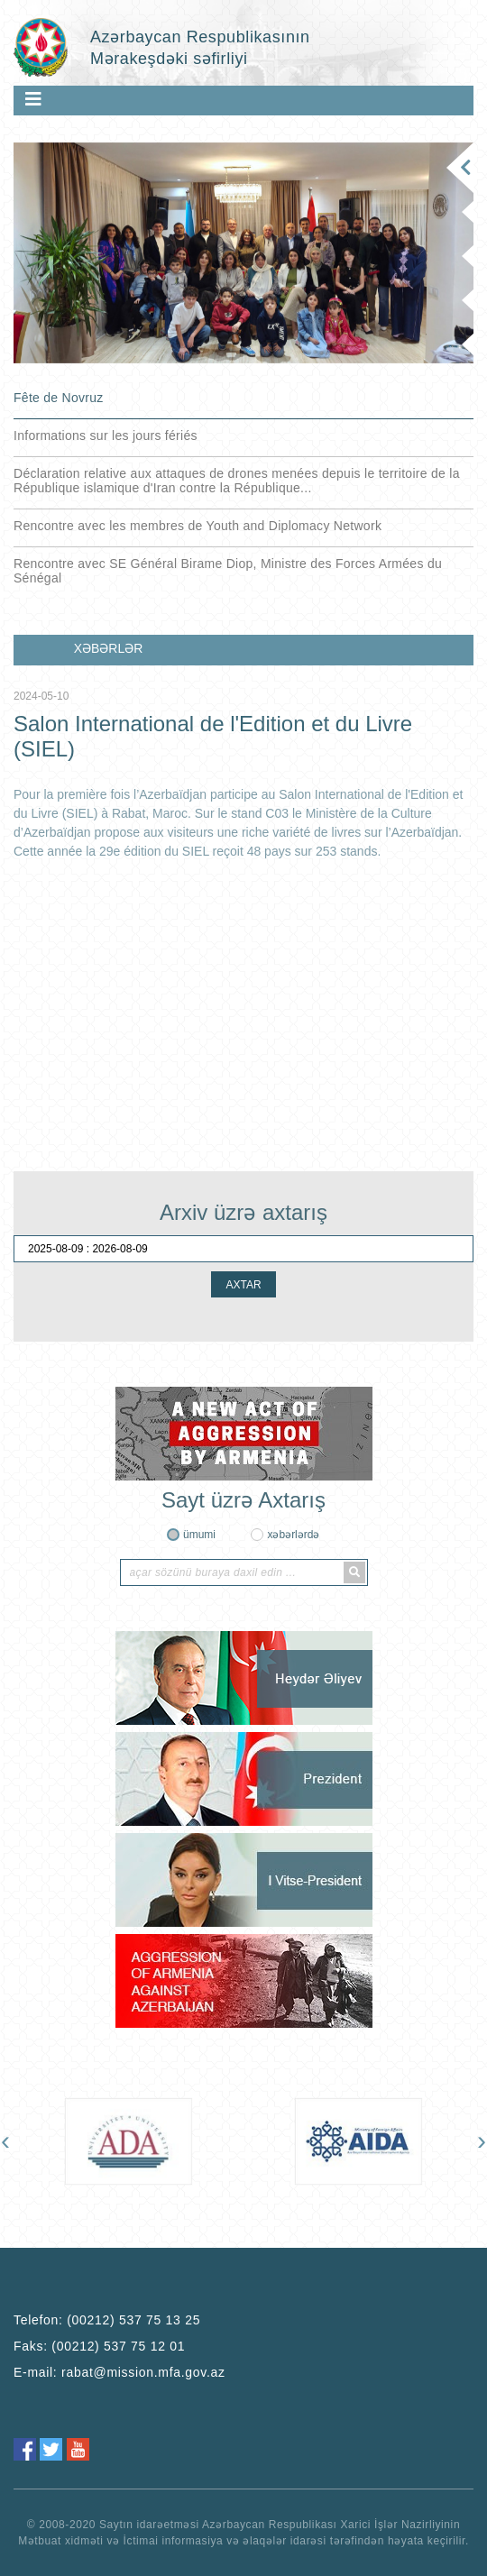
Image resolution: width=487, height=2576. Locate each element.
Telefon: (107, 2320)
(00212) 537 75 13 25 (133, 2320)
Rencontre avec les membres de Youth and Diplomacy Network (197, 525)
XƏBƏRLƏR (108, 648)
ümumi (199, 1534)
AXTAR (243, 1285)
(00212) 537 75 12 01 (118, 2346)
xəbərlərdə (293, 1534)
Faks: (99, 2346)
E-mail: (119, 2372)
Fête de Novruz (59, 397)
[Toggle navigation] (33, 99)
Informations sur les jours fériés (106, 435)
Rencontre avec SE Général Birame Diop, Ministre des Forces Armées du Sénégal (228, 570)
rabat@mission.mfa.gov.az (143, 2372)
